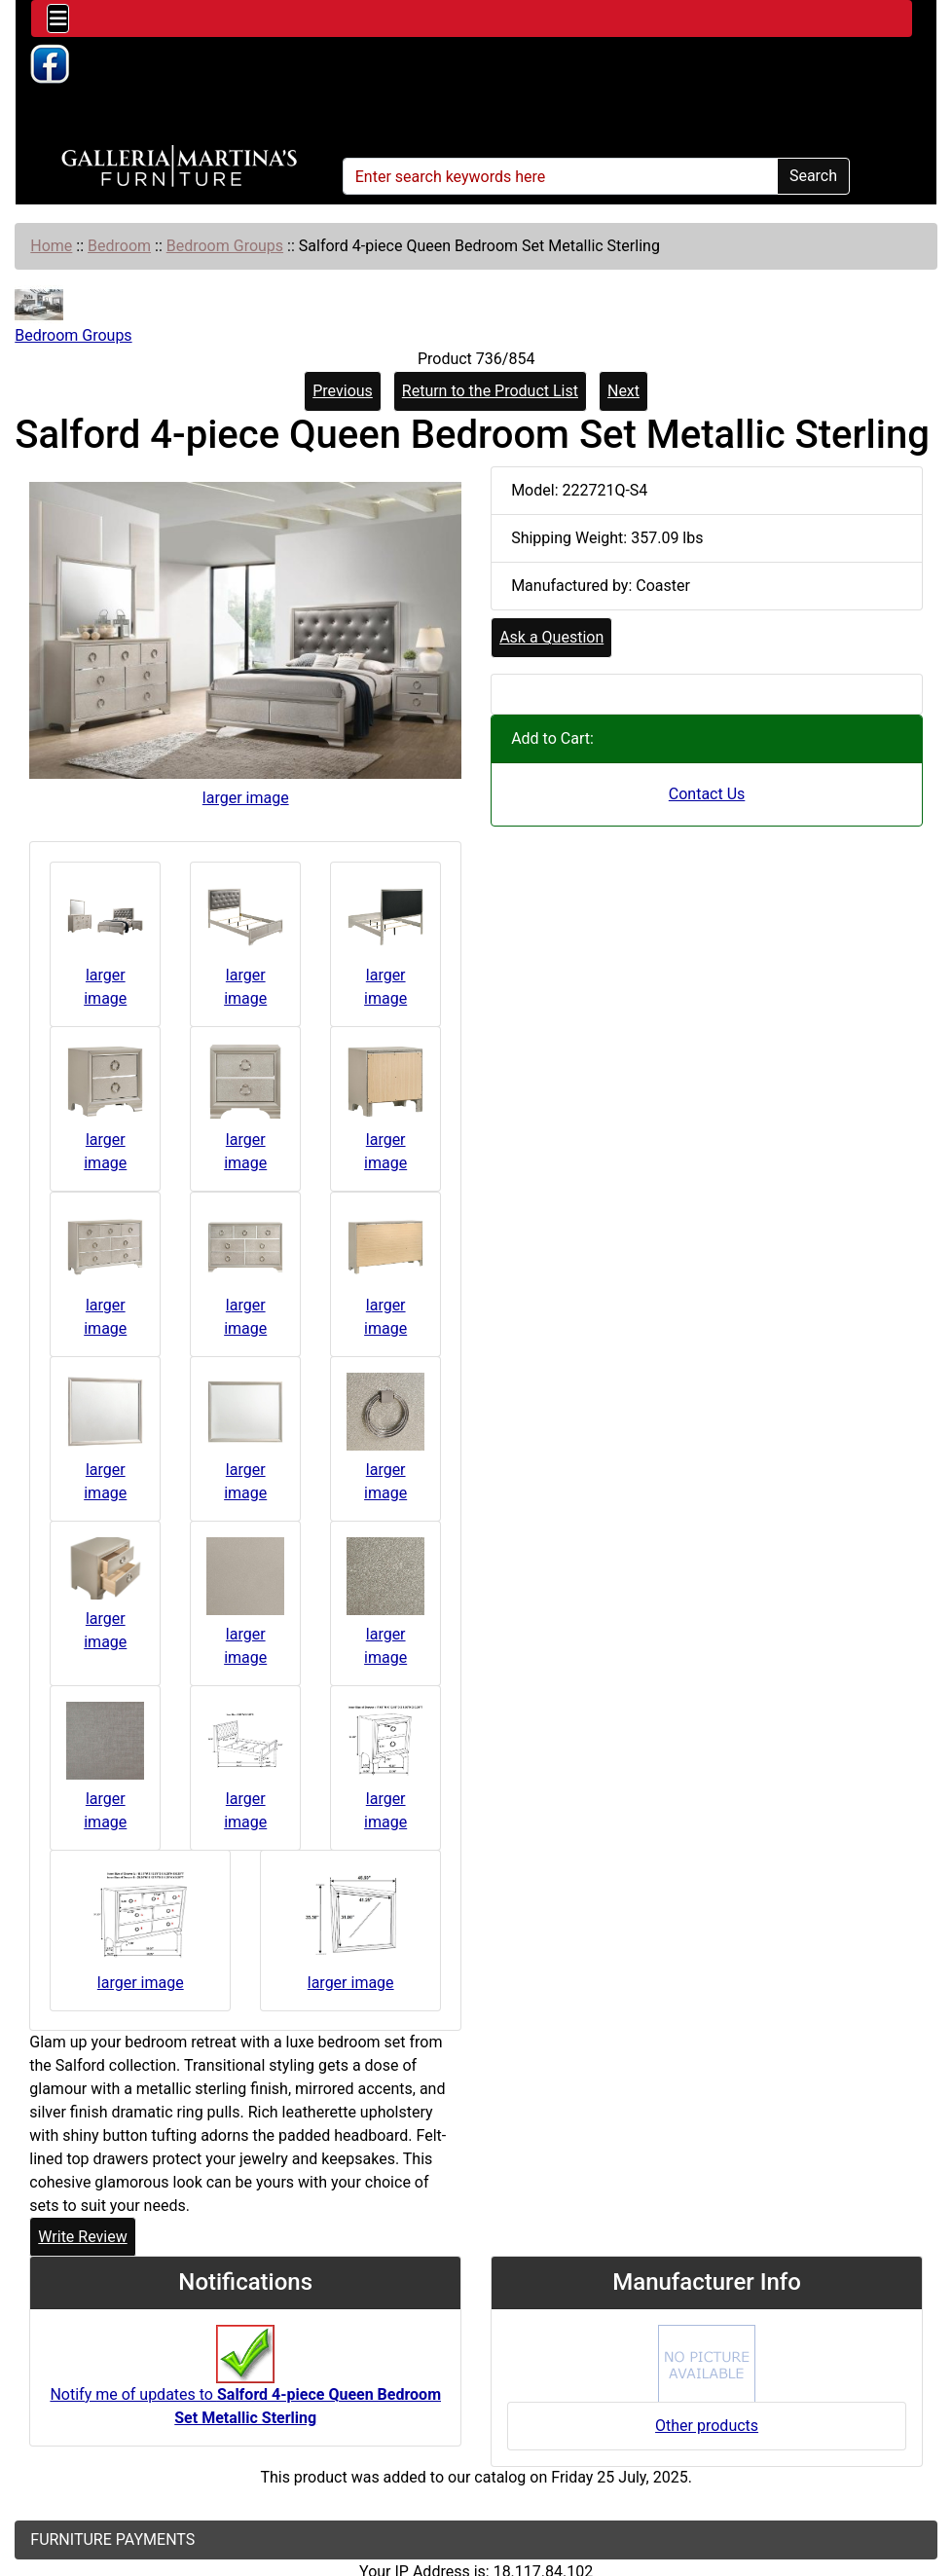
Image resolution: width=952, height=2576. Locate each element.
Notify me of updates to (245, 2385)
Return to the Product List (490, 391)
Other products (706, 2425)
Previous (342, 391)
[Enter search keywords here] (560, 176)
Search (813, 175)
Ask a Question (551, 637)
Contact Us (707, 794)
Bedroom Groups (224, 246)
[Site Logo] (179, 166)
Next (623, 391)
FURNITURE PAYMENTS (112, 2539)
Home (51, 246)
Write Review (82, 2236)
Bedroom (119, 246)
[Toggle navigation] (58, 18)
